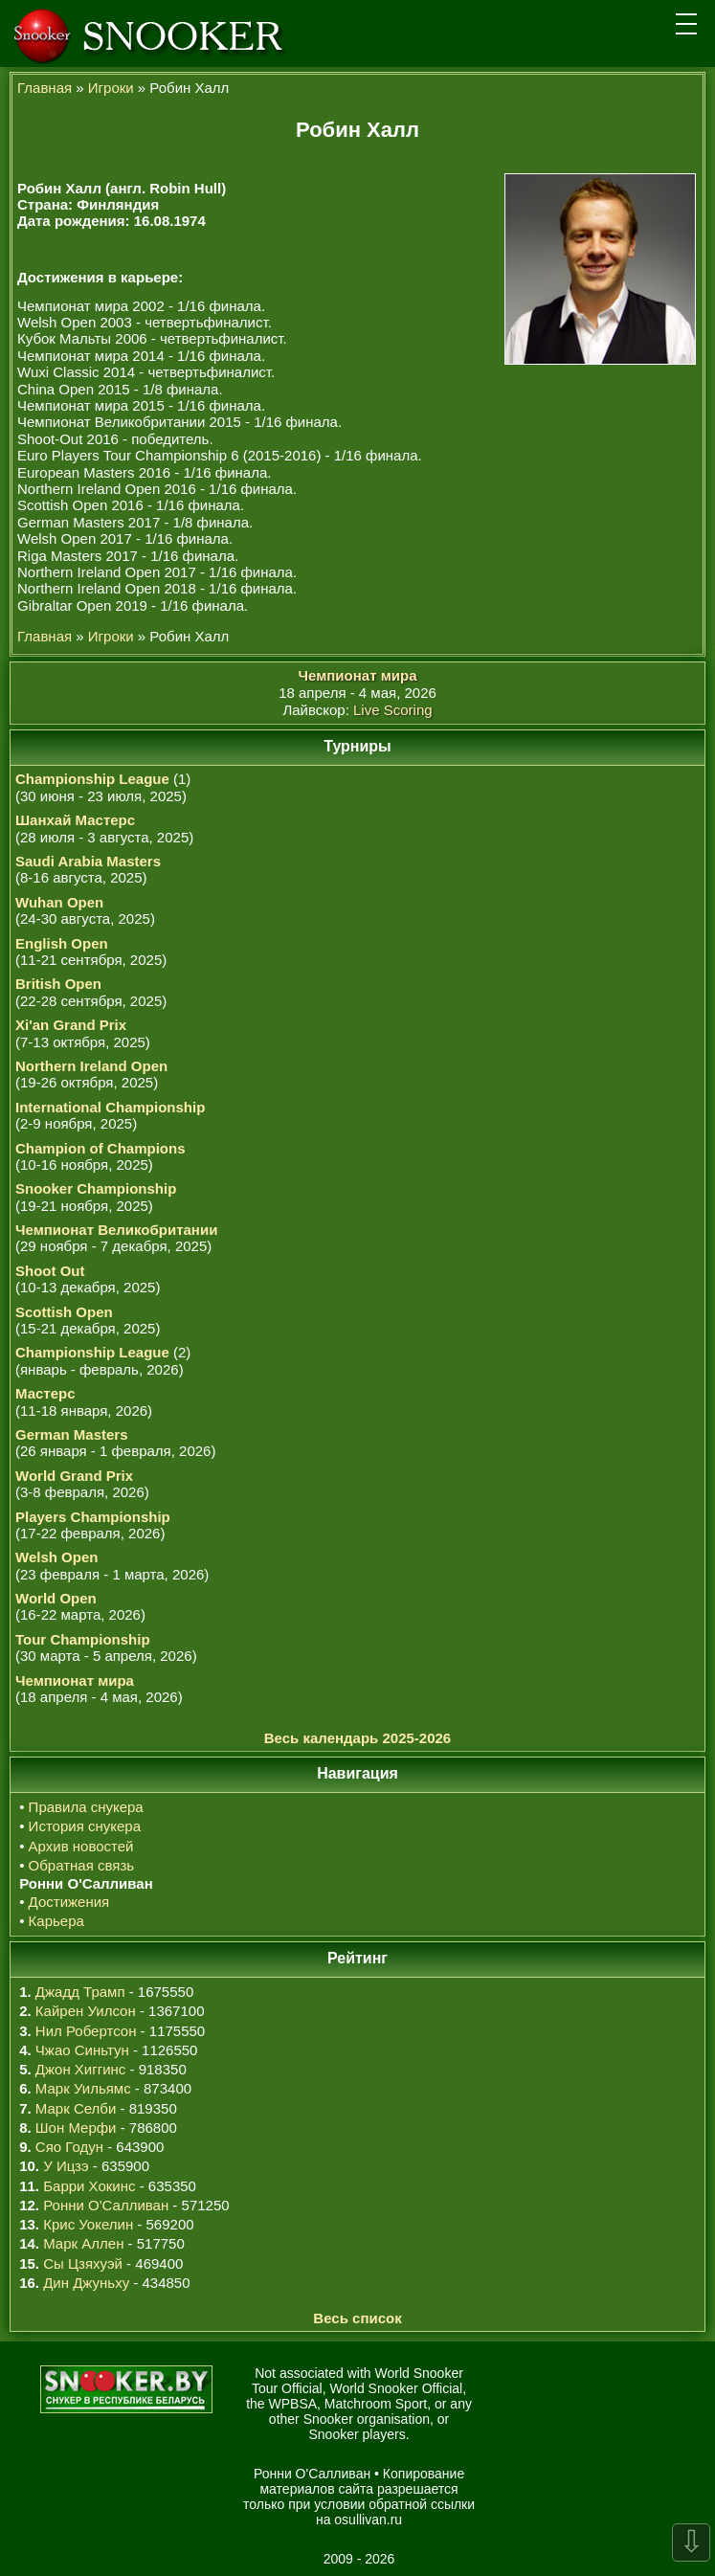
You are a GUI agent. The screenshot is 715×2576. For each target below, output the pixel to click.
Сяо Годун (69, 2147)
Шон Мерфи (76, 2127)
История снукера (85, 1826)
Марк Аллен (83, 2243)
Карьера (56, 1921)
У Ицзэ (65, 2166)
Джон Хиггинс (80, 2069)
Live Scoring (393, 710)
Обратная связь (82, 1865)
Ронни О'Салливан (105, 2205)
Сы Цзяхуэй (83, 2263)
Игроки (111, 87)
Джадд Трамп (80, 1991)
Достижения (69, 1901)
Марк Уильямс (83, 2088)
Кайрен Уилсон (85, 2011)
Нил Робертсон (86, 2031)
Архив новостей (81, 1846)
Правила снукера (86, 1807)
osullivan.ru (367, 2519)
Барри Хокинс (89, 2186)
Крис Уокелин (88, 2224)
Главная (44, 87)
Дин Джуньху (86, 2282)
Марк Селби (75, 2108)
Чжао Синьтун (82, 2050)
